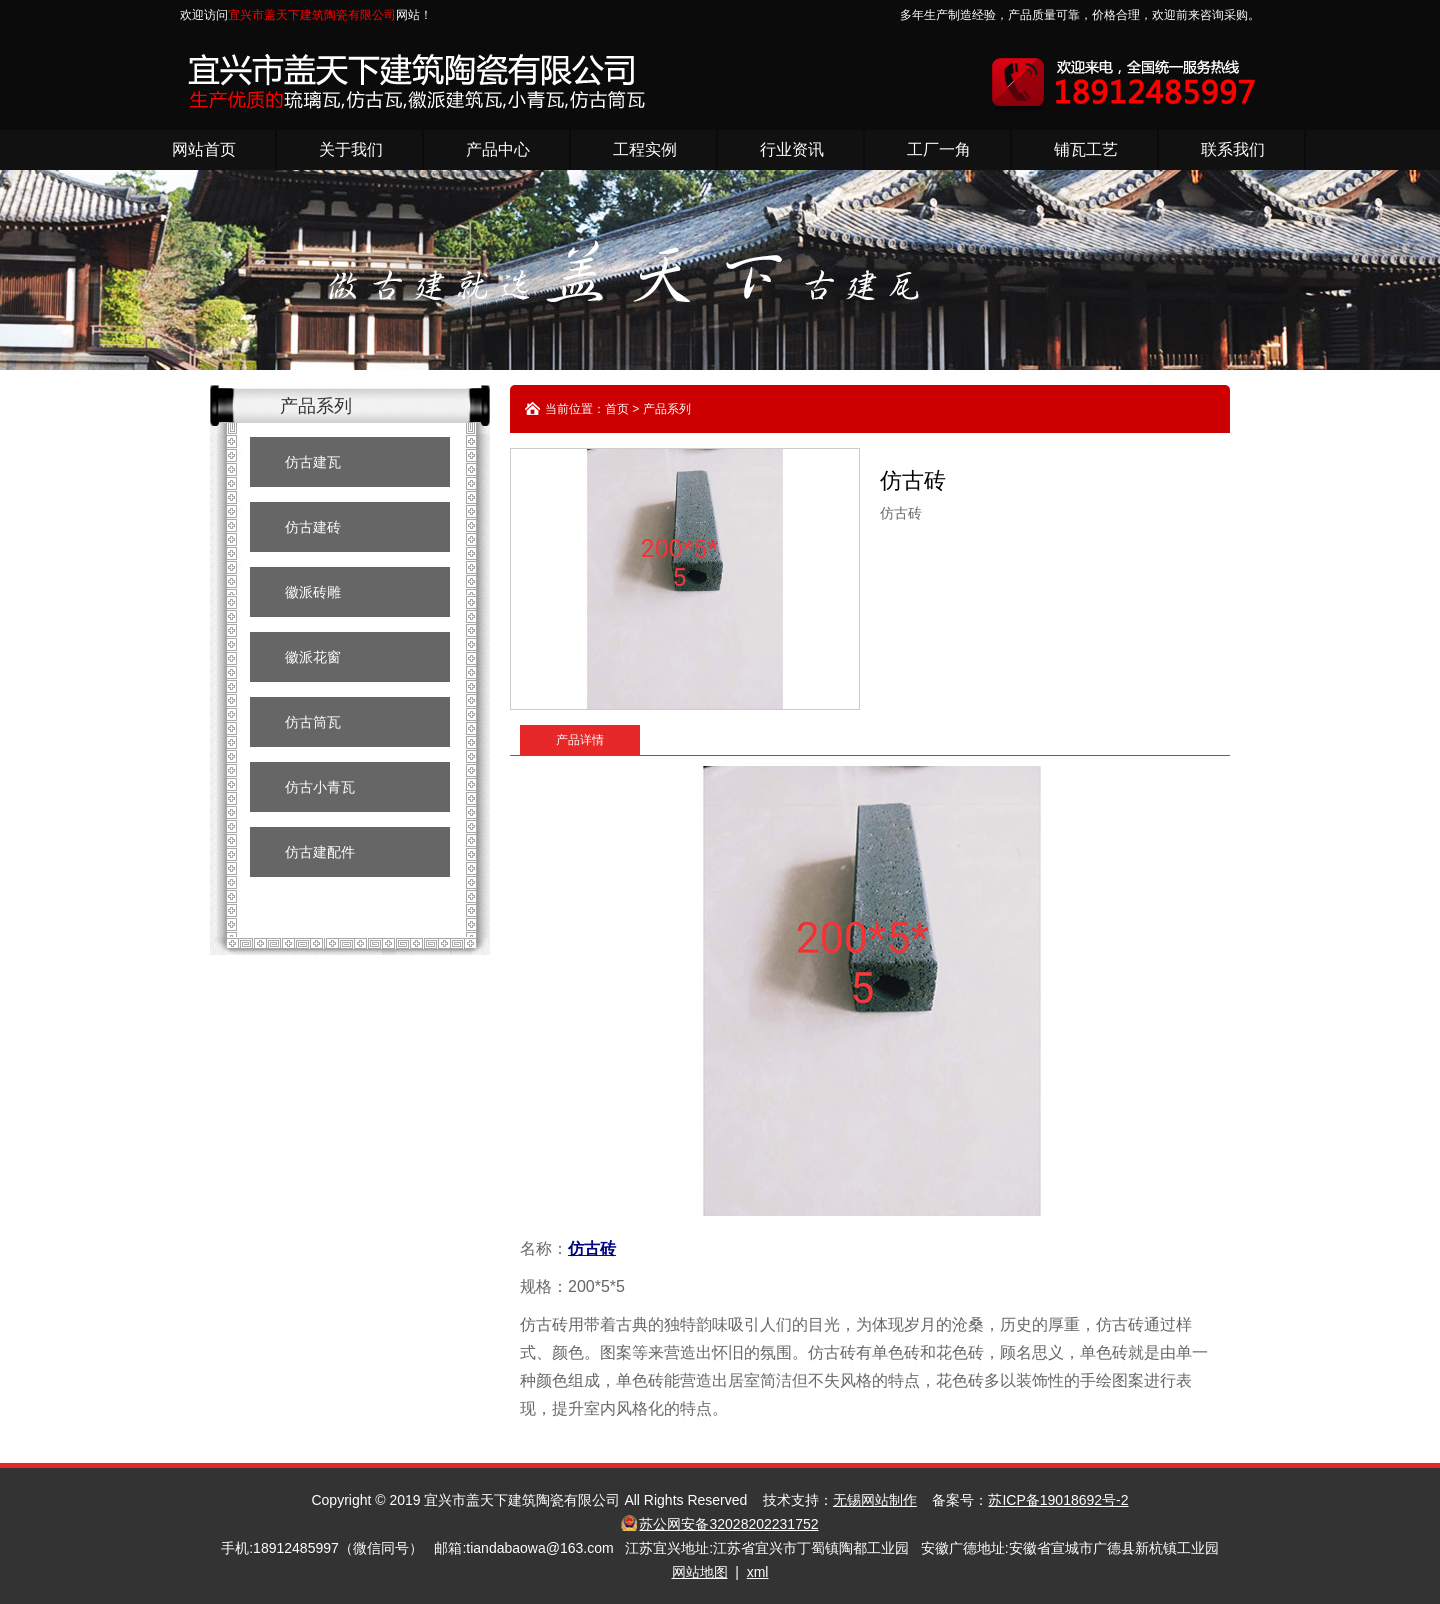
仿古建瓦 (313, 462)
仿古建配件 (320, 852)
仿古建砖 (313, 527)
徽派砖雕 (313, 592)
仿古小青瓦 (320, 787)
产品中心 (498, 149)
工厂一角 (939, 149)
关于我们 (351, 149)
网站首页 (204, 149)
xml (758, 1572)
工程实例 (645, 149)
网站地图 (700, 1572)
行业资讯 (792, 149)
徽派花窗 (313, 657)
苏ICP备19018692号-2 (1058, 1500)
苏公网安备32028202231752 (728, 1524)
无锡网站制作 (875, 1500)
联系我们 (1233, 149)
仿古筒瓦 (313, 722)
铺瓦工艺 (1086, 149)
